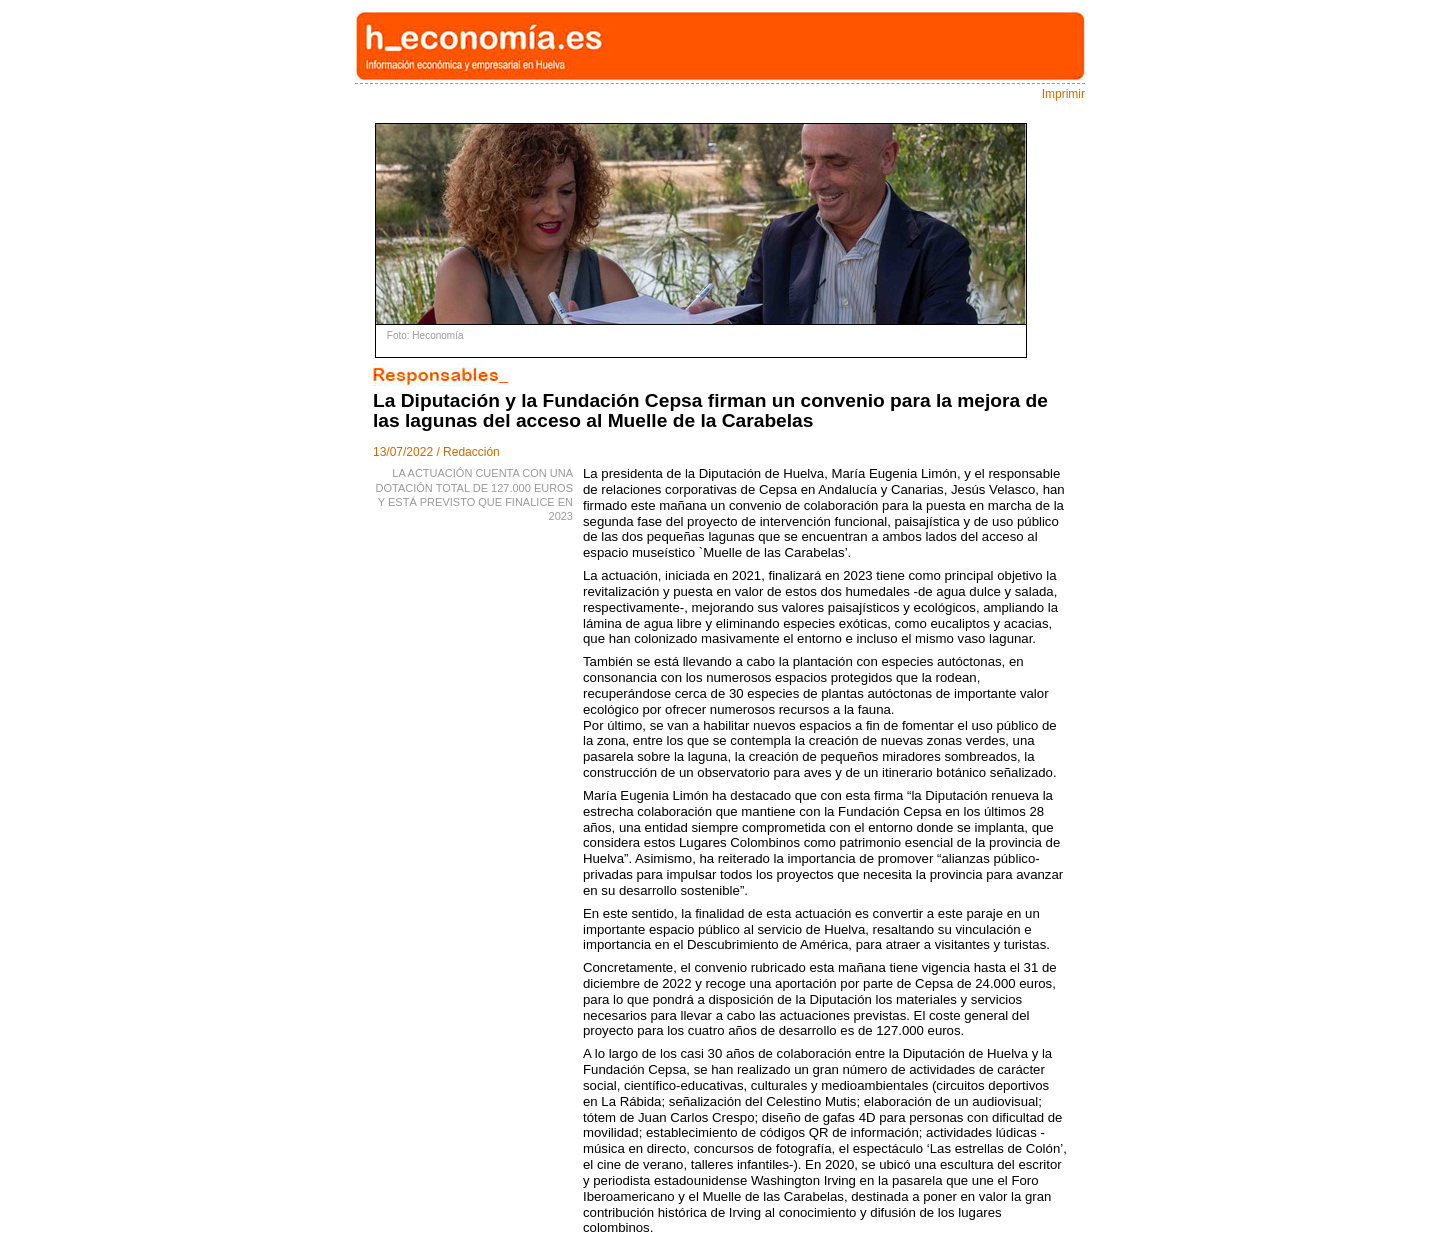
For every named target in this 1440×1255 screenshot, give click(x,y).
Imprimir (1063, 94)
